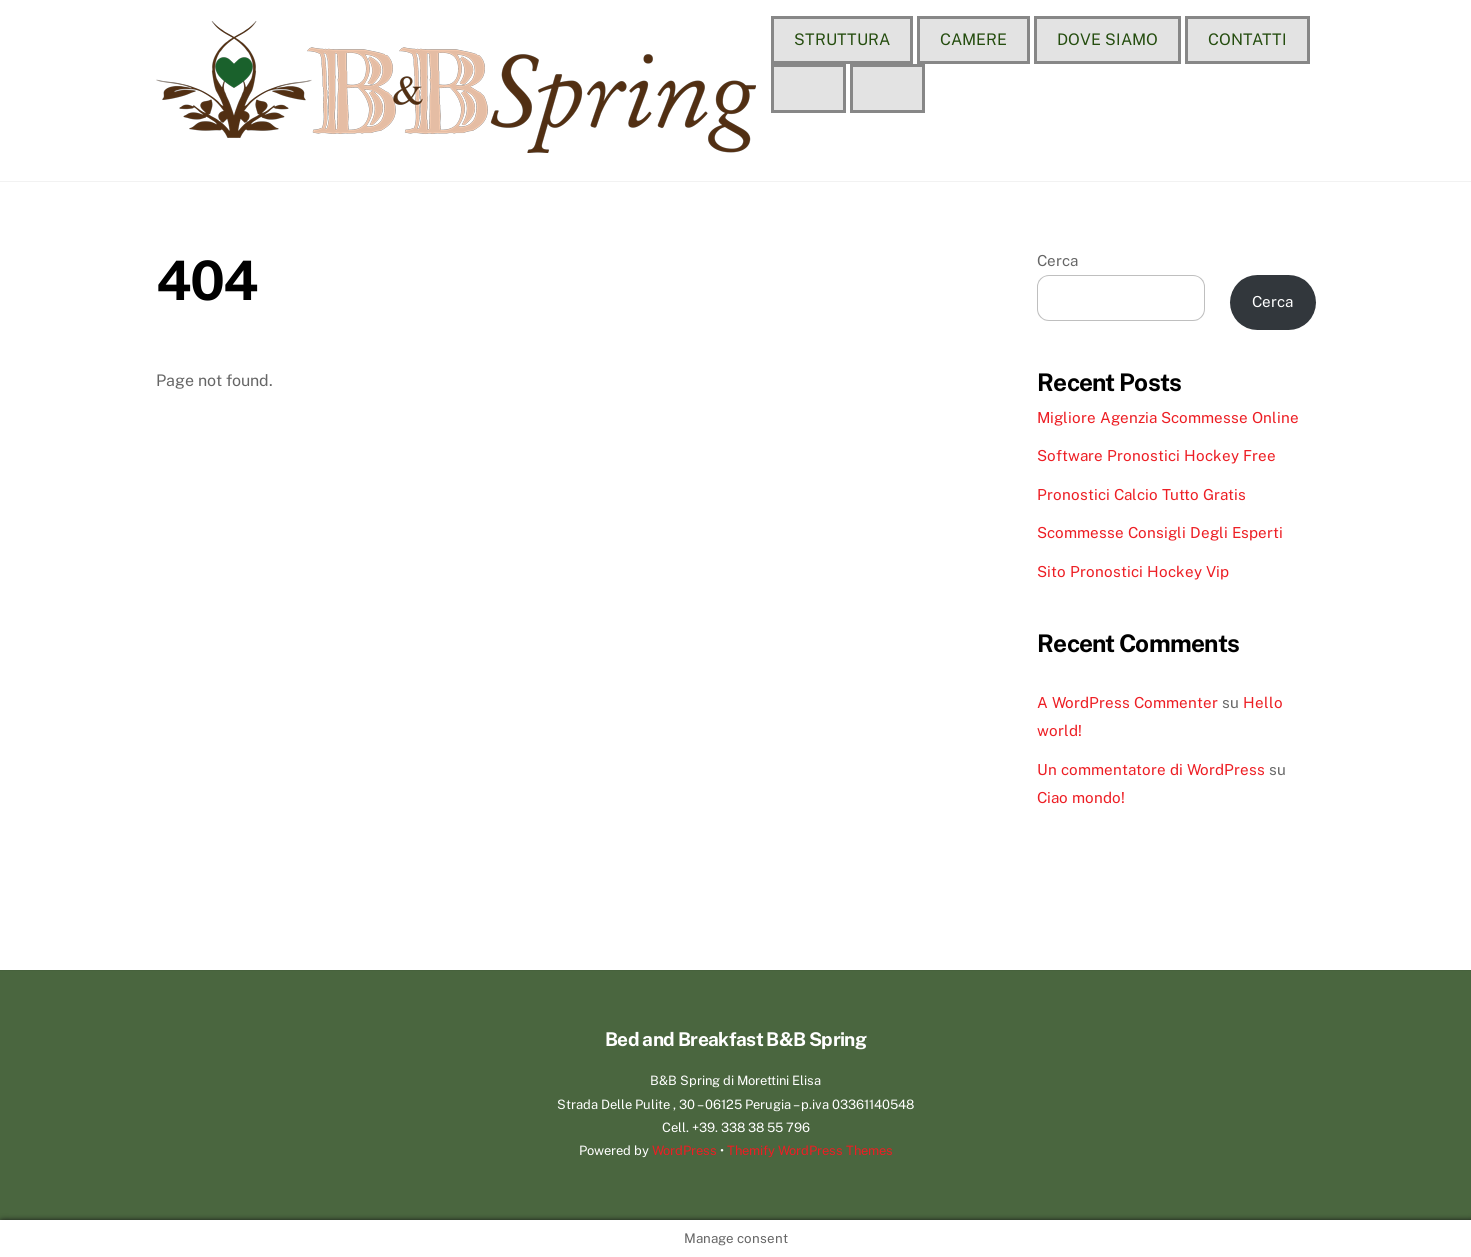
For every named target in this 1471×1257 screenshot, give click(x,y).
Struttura (842, 39)
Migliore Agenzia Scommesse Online (1168, 417)
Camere (973, 39)
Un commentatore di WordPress (1151, 769)
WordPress (684, 1150)
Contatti (1247, 39)
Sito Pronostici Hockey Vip (1133, 571)
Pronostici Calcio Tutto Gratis (1141, 494)
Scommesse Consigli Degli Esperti (1160, 532)
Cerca (1057, 260)
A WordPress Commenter (1127, 702)
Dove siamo (1107, 39)
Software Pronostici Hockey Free (1156, 455)
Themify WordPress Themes (810, 1150)
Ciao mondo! (1081, 797)
